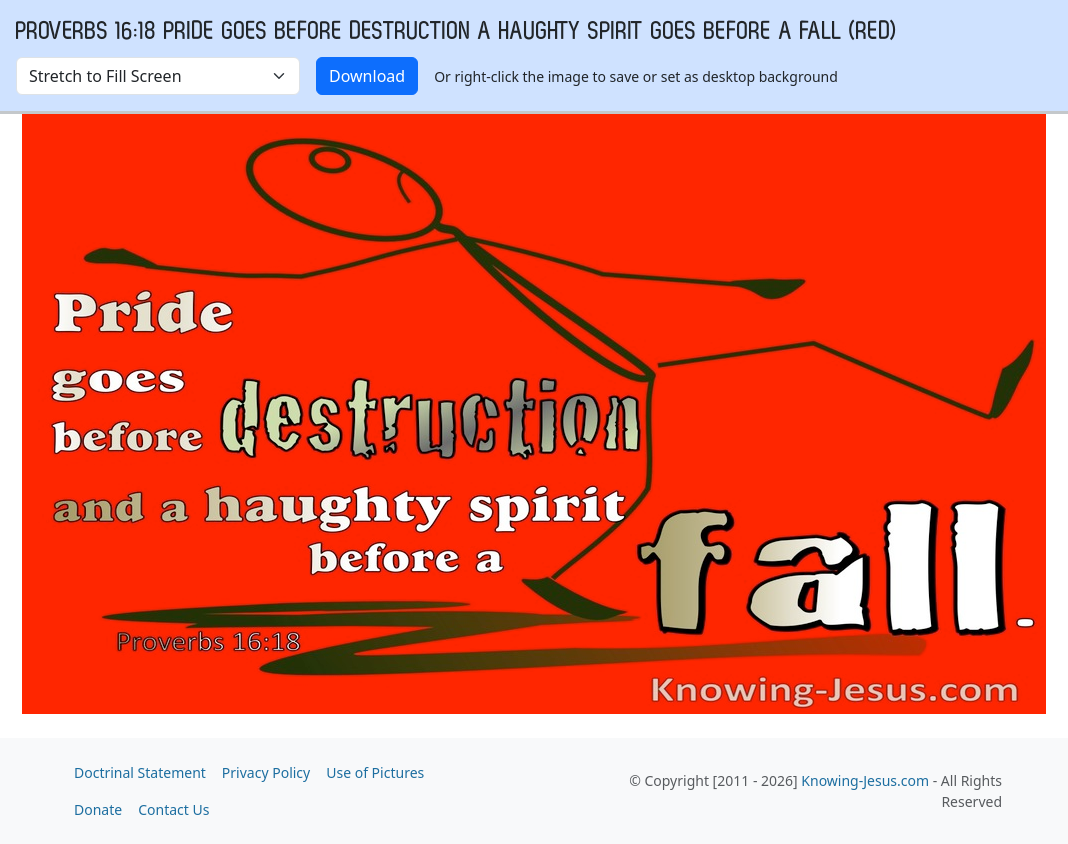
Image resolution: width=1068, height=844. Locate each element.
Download (367, 76)
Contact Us (173, 809)
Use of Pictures (375, 772)
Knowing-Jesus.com (865, 780)
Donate (98, 809)
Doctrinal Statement (140, 772)
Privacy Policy (266, 772)
